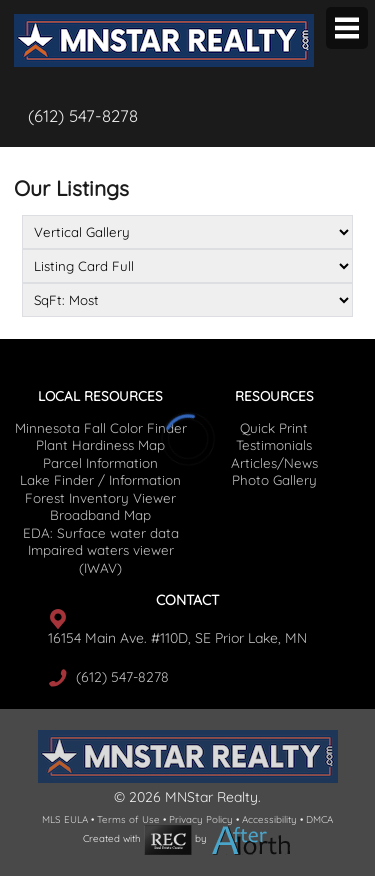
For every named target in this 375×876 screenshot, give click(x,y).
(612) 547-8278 (83, 115)
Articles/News (274, 463)
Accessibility (269, 819)
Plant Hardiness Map (100, 445)
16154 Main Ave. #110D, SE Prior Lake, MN (177, 638)
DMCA (319, 819)
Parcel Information (100, 463)
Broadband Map (100, 515)
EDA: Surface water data (101, 533)
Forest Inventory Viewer (100, 498)
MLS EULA (65, 819)
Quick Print (274, 428)
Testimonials (274, 445)
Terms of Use (128, 819)
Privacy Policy (201, 819)
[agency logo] (164, 16)
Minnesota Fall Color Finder (101, 428)
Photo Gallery (274, 480)
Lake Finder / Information (100, 480)
